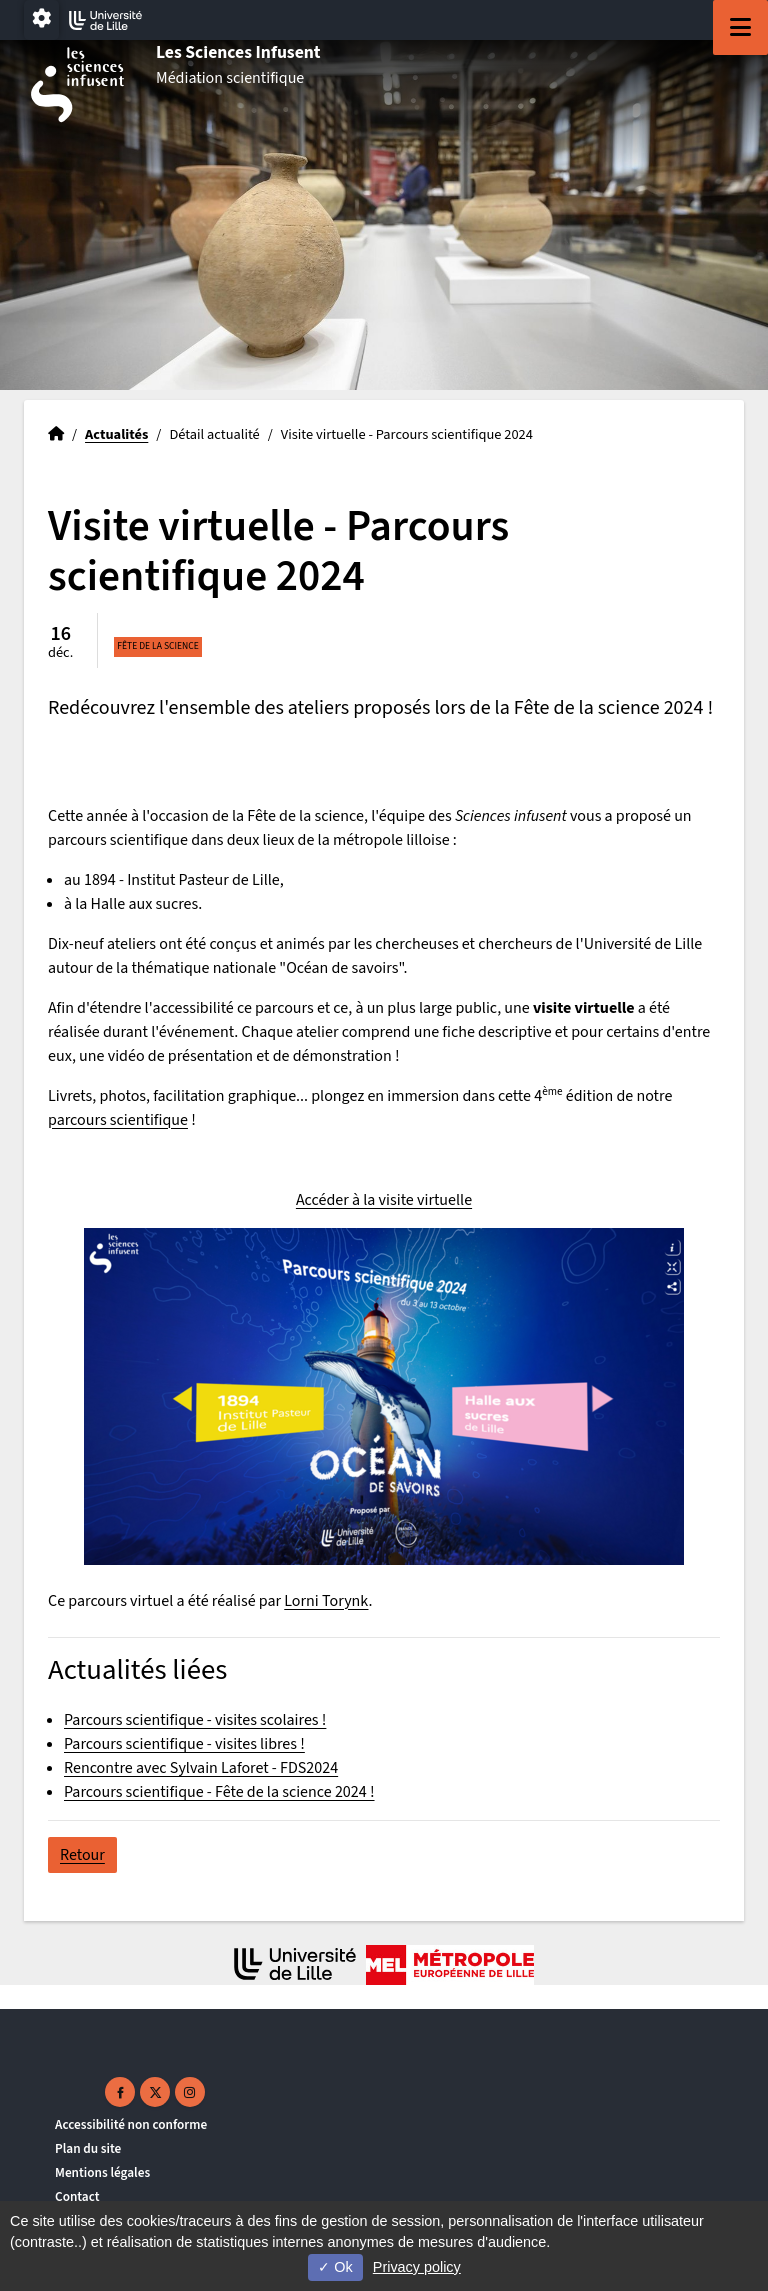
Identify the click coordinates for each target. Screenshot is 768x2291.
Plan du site (88, 2148)
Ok (335, 2267)
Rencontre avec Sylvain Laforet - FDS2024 (201, 1768)
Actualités (116, 434)
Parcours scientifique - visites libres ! (184, 1744)
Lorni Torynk (326, 1601)
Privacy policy (417, 2267)
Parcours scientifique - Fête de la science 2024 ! (219, 1792)
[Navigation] (740, 27)
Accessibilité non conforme (131, 2124)
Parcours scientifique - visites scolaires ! (195, 1720)
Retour (82, 1855)
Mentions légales (102, 2172)
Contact (77, 2196)
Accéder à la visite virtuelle (384, 1200)
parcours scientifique (118, 1120)
